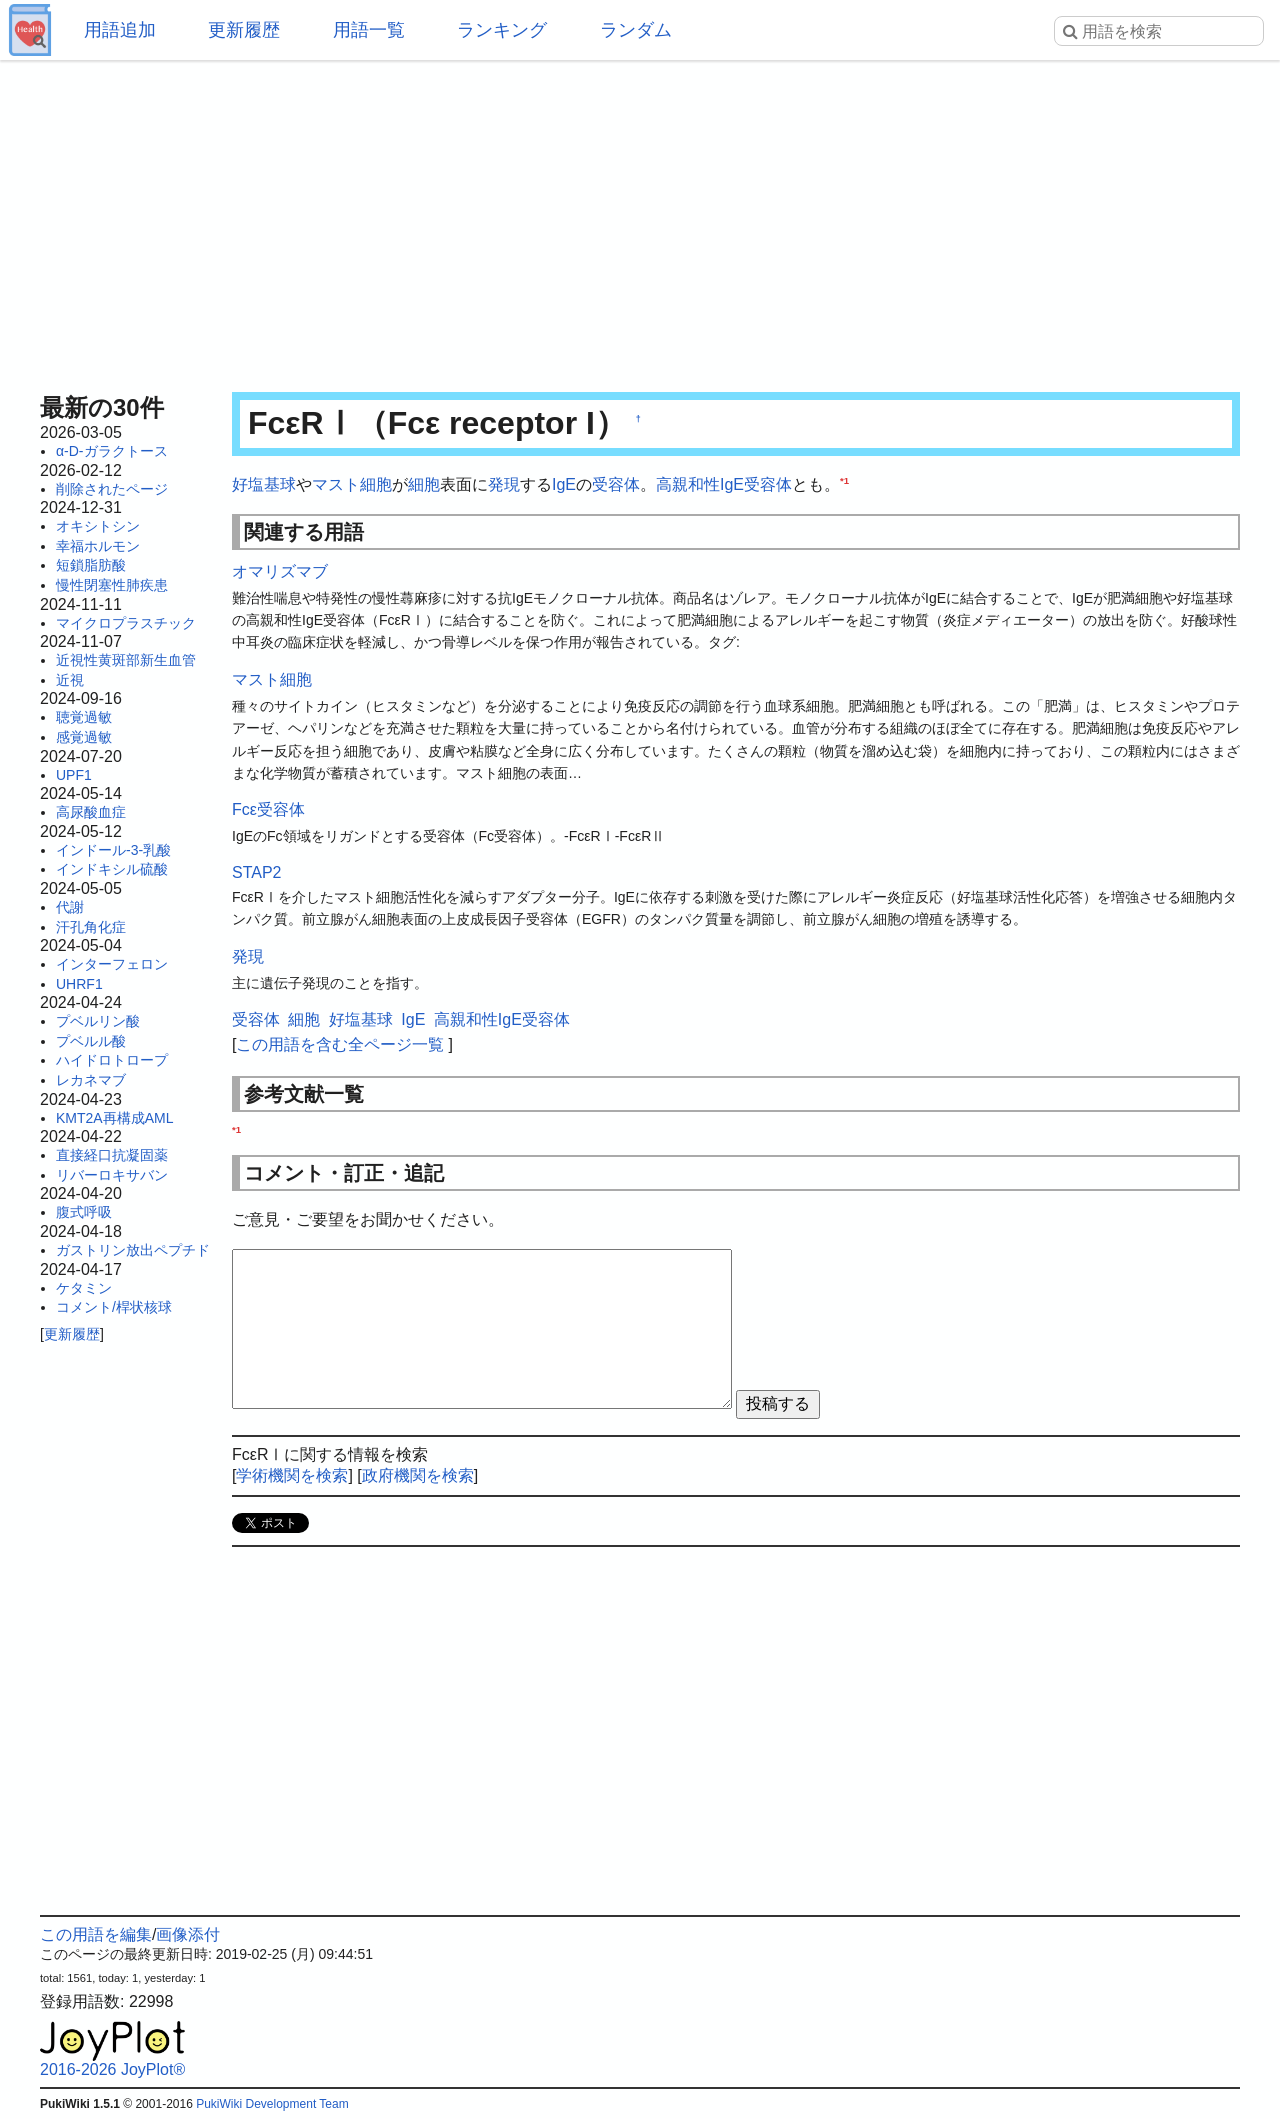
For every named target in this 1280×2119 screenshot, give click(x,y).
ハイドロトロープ (112, 1060)
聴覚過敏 (84, 717)
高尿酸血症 (91, 812)
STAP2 (257, 872)
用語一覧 (369, 30)
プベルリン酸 (98, 1021)
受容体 (616, 484)
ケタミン (84, 1288)
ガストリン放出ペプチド (133, 1250)
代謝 (70, 907)
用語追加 (120, 30)
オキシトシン (98, 526)
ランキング (502, 30)
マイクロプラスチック (126, 623)
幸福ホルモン (98, 546)
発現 (504, 484)
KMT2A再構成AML (114, 1118)
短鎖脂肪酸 (91, 565)
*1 (844, 480)
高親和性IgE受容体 (724, 484)
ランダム (636, 30)
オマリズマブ (280, 571)
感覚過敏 (84, 737)
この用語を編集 (96, 1934)
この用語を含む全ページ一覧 (340, 1044)
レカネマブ (91, 1080)
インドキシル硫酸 (112, 869)
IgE (564, 484)
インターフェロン (112, 964)
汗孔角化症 (91, 927)
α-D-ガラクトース (112, 451)
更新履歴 (244, 30)
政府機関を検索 (418, 1475)
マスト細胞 (352, 484)
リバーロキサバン (112, 1175)
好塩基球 (264, 484)
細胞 (424, 484)
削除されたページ (112, 489)
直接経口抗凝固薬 (112, 1155)
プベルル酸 (91, 1041)
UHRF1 (79, 984)
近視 (70, 680)
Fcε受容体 (268, 809)
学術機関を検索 (292, 1475)
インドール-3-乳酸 (113, 850)
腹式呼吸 (84, 1212)
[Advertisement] (640, 220)
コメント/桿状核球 (114, 1307)
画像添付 (188, 1934)
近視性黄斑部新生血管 (126, 660)
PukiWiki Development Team (272, 2104)
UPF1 (74, 775)
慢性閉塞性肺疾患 (112, 585)
